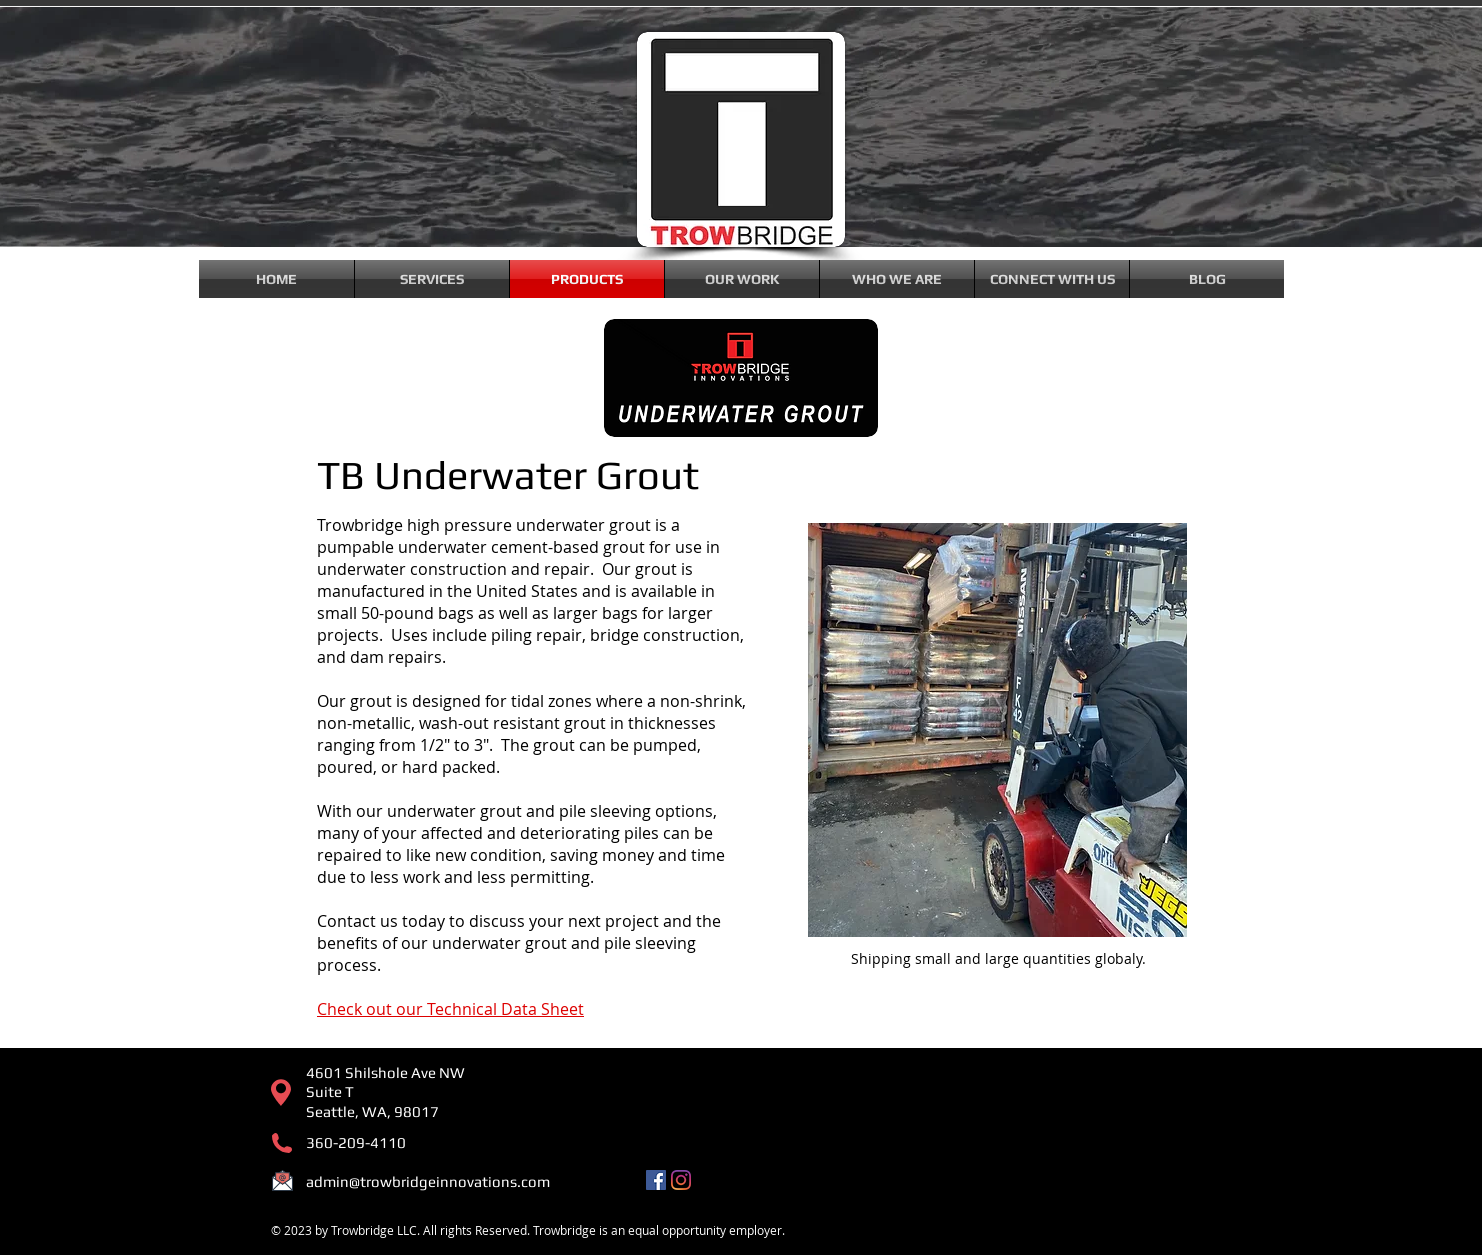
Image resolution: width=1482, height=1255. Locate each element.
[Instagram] (681, 1180)
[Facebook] (656, 1180)
